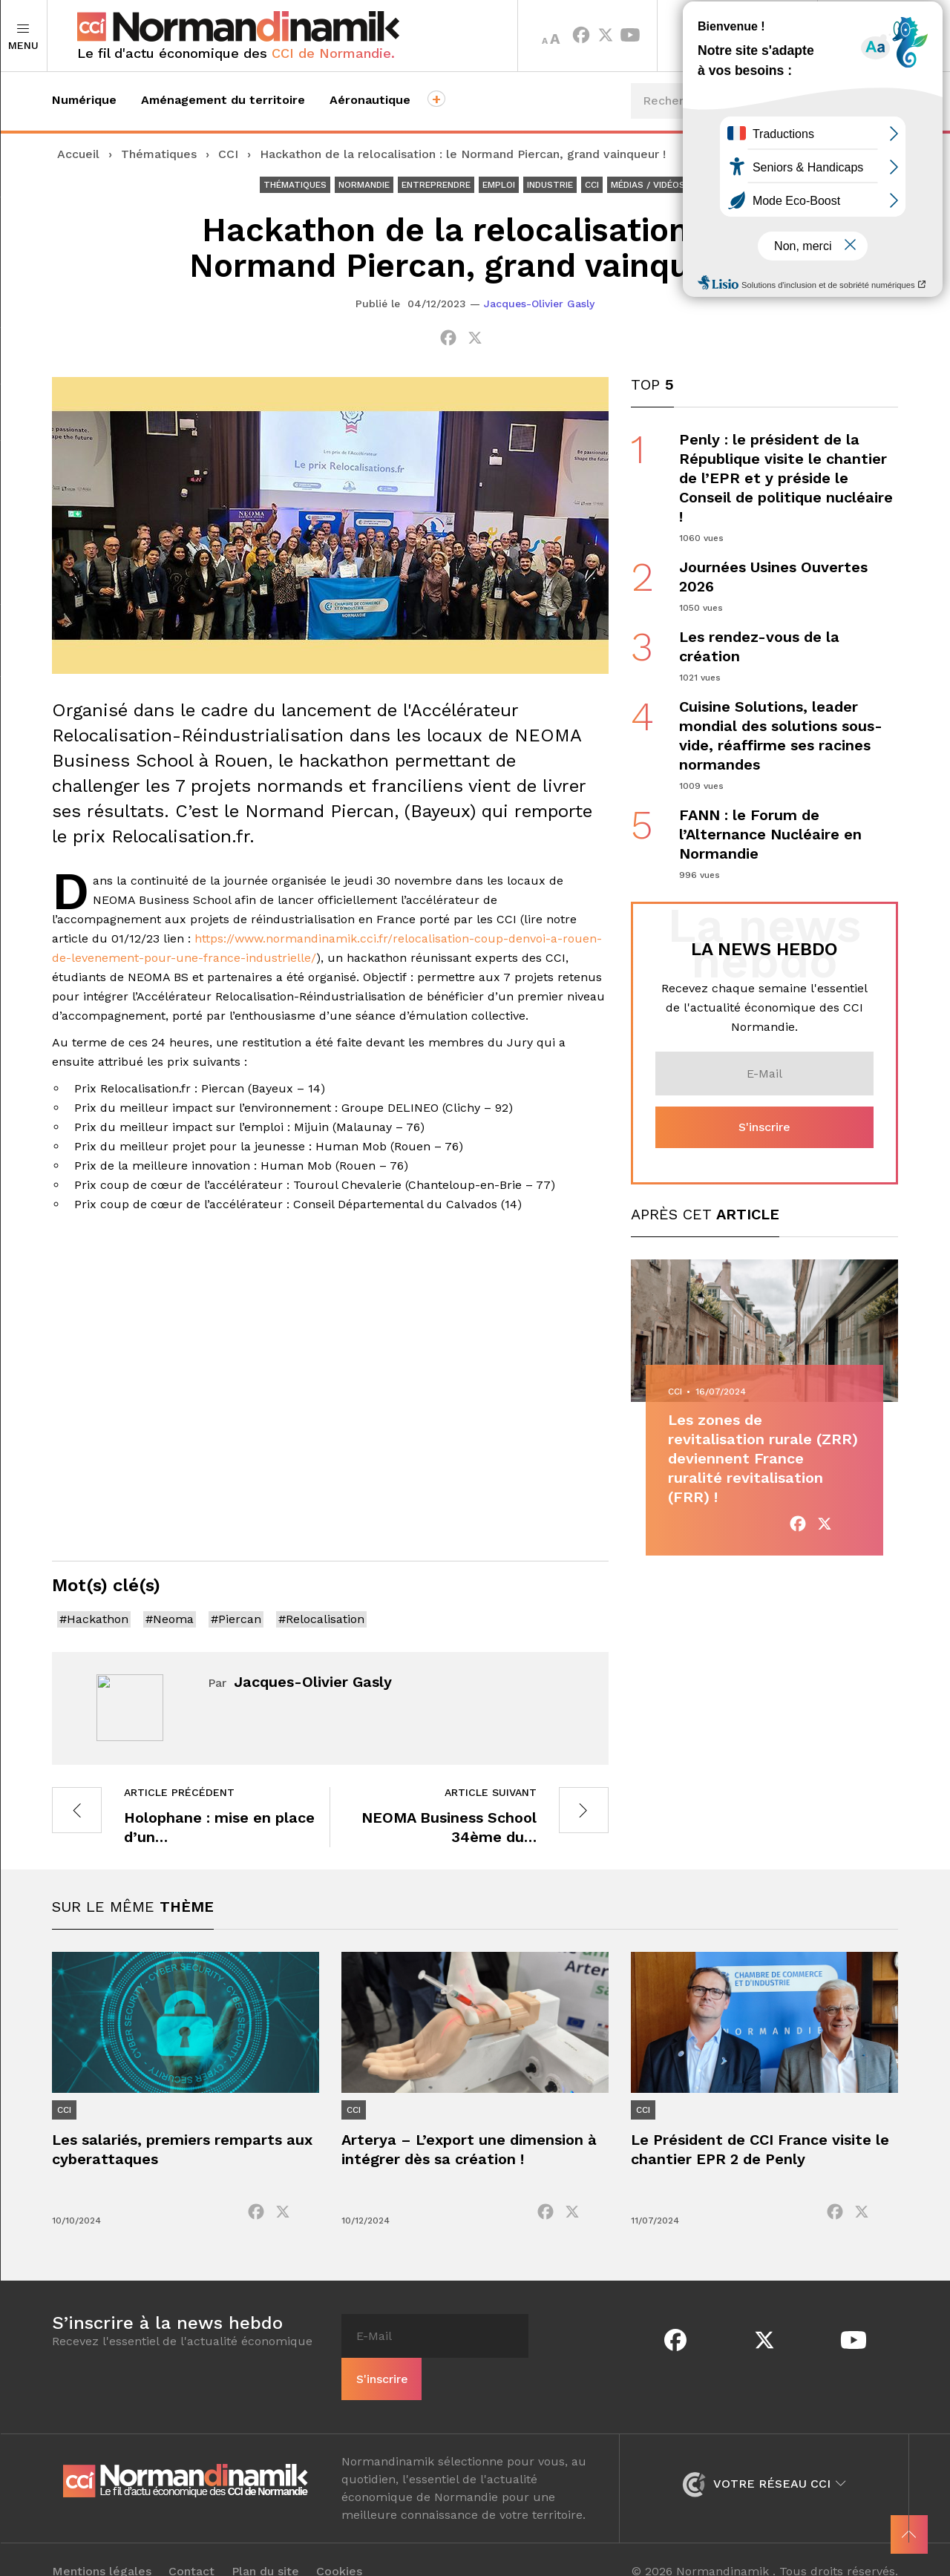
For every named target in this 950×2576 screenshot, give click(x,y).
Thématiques (159, 154)
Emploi (498, 185)
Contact (191, 2548)
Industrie (550, 185)
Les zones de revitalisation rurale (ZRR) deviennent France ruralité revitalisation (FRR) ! (763, 1459)
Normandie (364, 185)
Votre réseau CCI (764, 2460)
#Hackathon (93, 1619)
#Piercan (236, 1619)
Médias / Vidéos (648, 185)
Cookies (339, 2548)
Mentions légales (101, 2548)
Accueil (78, 154)
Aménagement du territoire (223, 100)
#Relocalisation (321, 1619)
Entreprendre (436, 185)
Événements (843, 155)
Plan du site (265, 2548)
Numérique (84, 100)
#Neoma (169, 1619)
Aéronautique (370, 100)
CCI (228, 154)
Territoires (737, 36)
